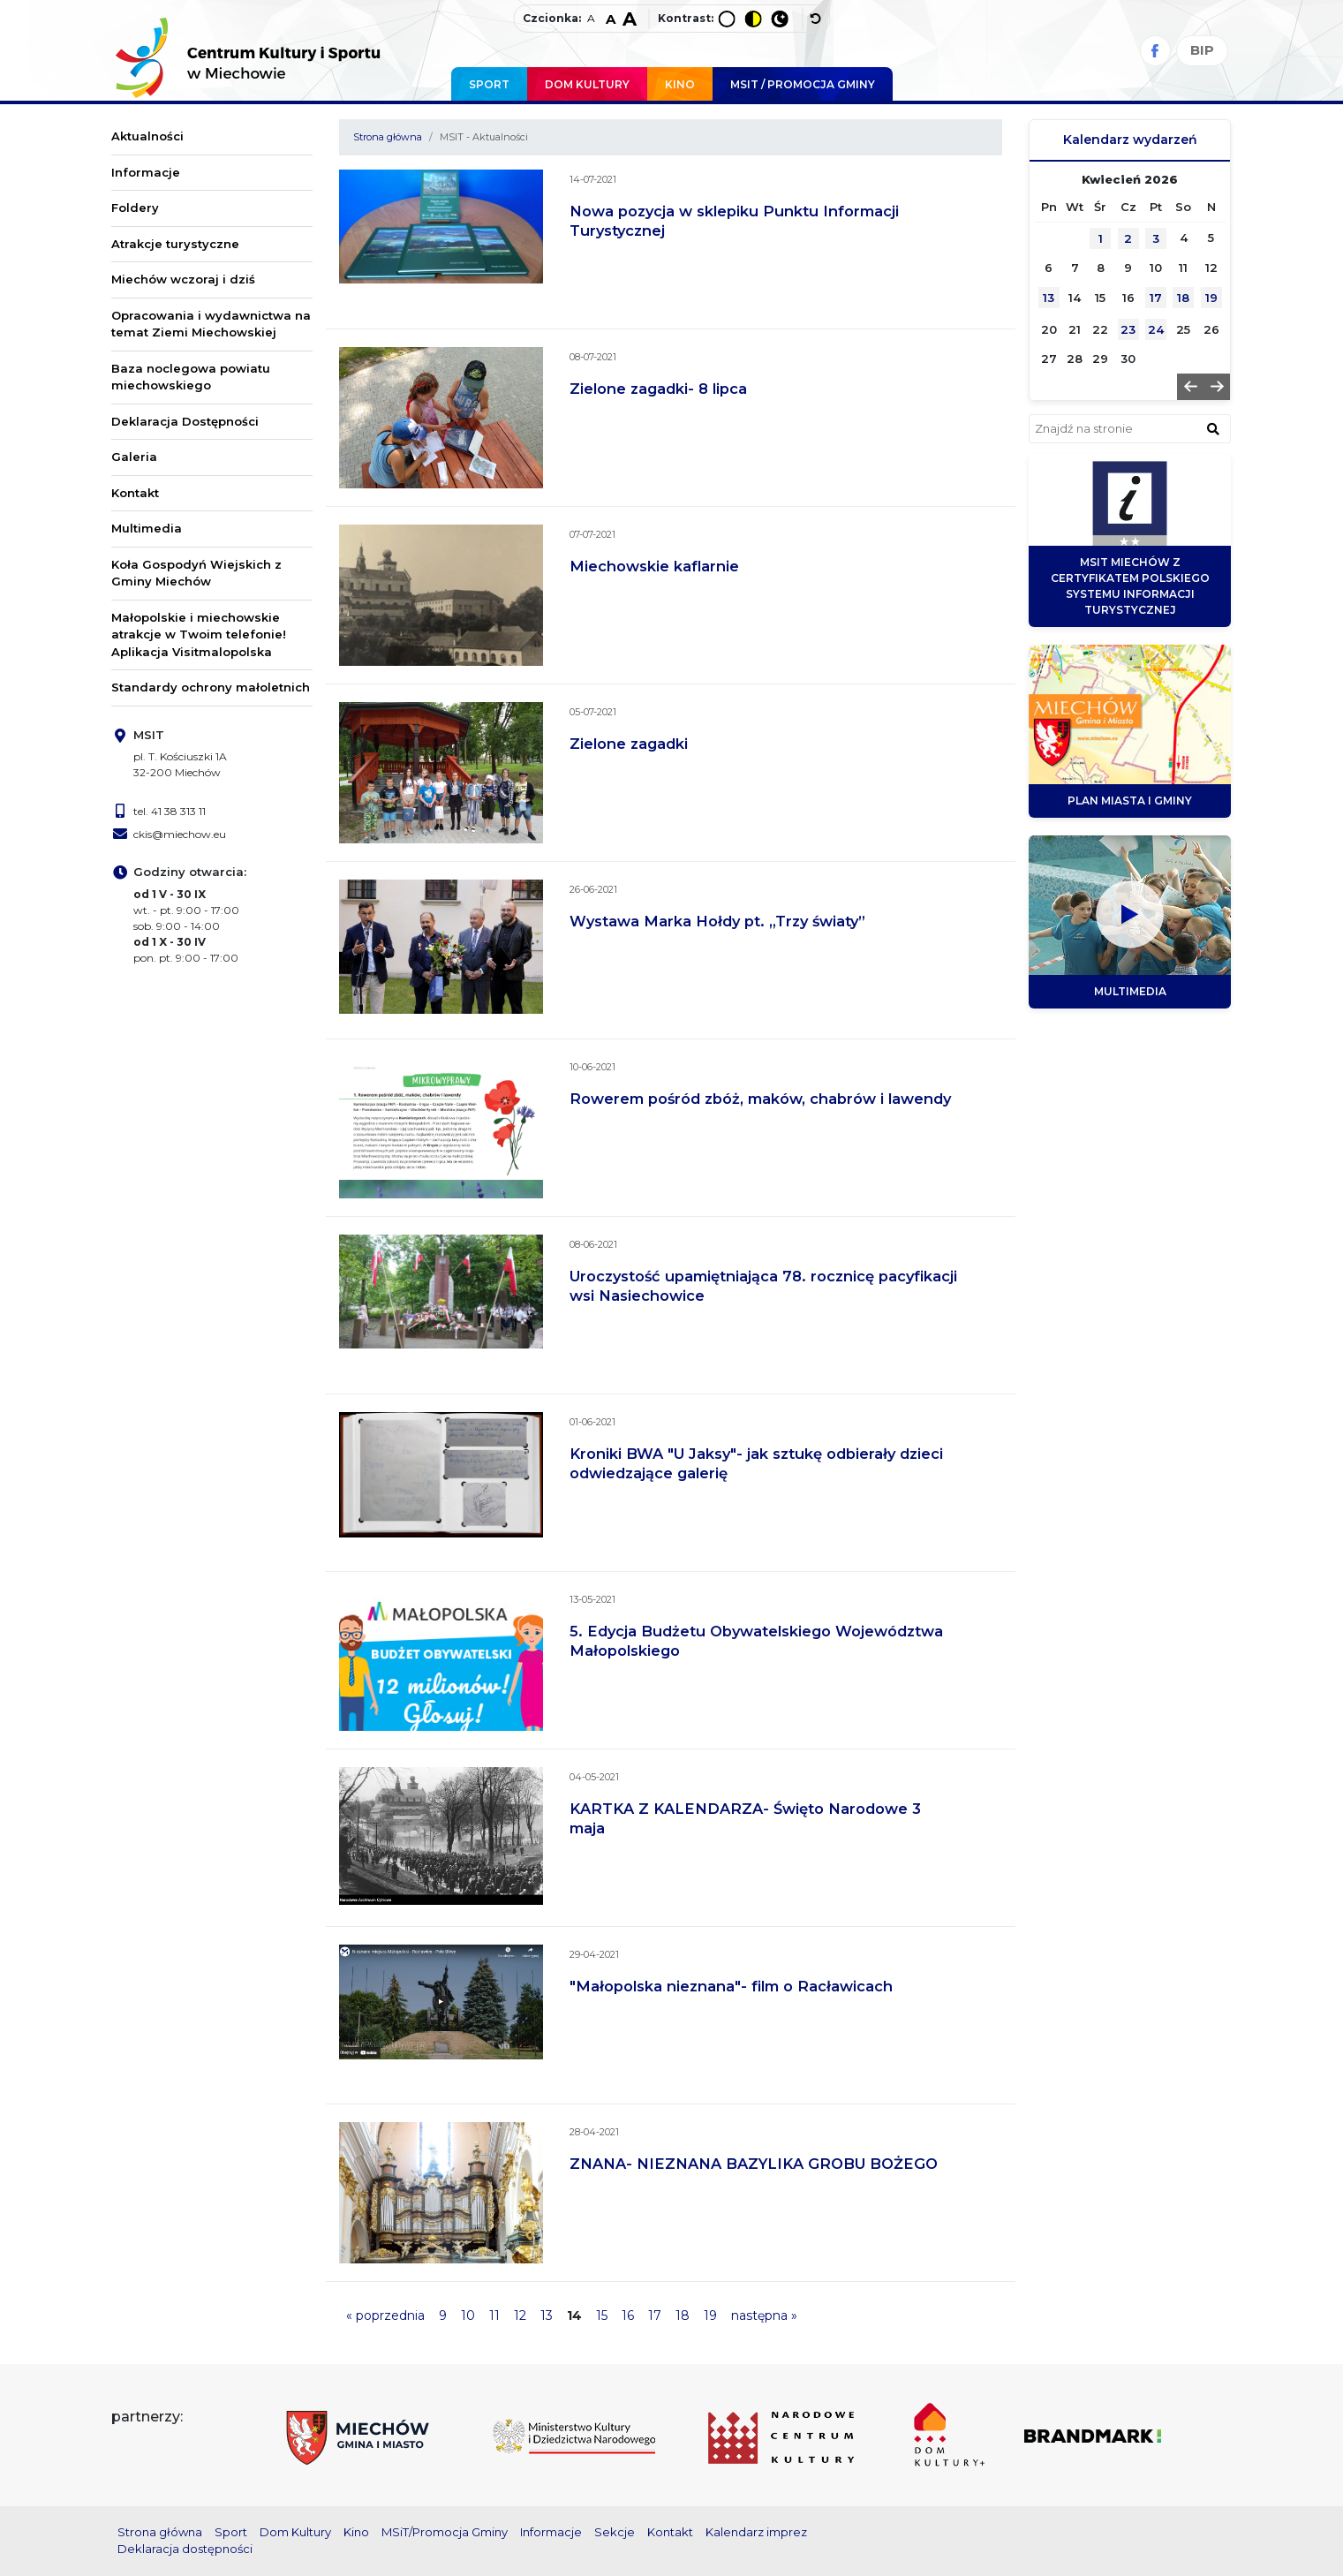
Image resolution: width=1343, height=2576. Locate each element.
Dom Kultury (587, 84)
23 (1128, 329)
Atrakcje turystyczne (175, 244)
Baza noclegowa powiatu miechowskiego (190, 377)
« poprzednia (385, 2315)
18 (682, 2315)
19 (710, 2315)
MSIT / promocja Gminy (802, 84)
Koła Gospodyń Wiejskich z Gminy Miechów (196, 573)
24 (1156, 329)
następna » (764, 2315)
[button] (1190, 387)
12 (520, 2315)
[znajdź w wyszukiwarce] (1213, 428)
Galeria (134, 456)
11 (494, 2315)
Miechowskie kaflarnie (654, 566)
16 (628, 2315)
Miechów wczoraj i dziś (183, 279)
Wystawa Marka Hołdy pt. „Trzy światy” (717, 921)
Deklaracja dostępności (185, 2549)
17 (654, 2315)
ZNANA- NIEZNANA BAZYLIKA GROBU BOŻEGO (754, 2163)
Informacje (145, 172)
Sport (489, 84)
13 (546, 2315)
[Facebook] (1155, 50)
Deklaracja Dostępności (185, 421)
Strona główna (387, 137)
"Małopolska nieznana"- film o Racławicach (731, 1986)
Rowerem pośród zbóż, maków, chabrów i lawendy (760, 1098)
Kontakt (135, 493)
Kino (680, 84)
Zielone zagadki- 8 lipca (658, 388)
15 (601, 2315)
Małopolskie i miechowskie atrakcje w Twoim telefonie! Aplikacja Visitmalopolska (198, 634)
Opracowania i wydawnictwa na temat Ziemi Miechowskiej (211, 324)
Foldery (135, 207)
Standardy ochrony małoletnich (210, 687)
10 (468, 2315)
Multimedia (146, 528)
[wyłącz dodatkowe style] (815, 18)
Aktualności (147, 136)
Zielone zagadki (629, 743)
